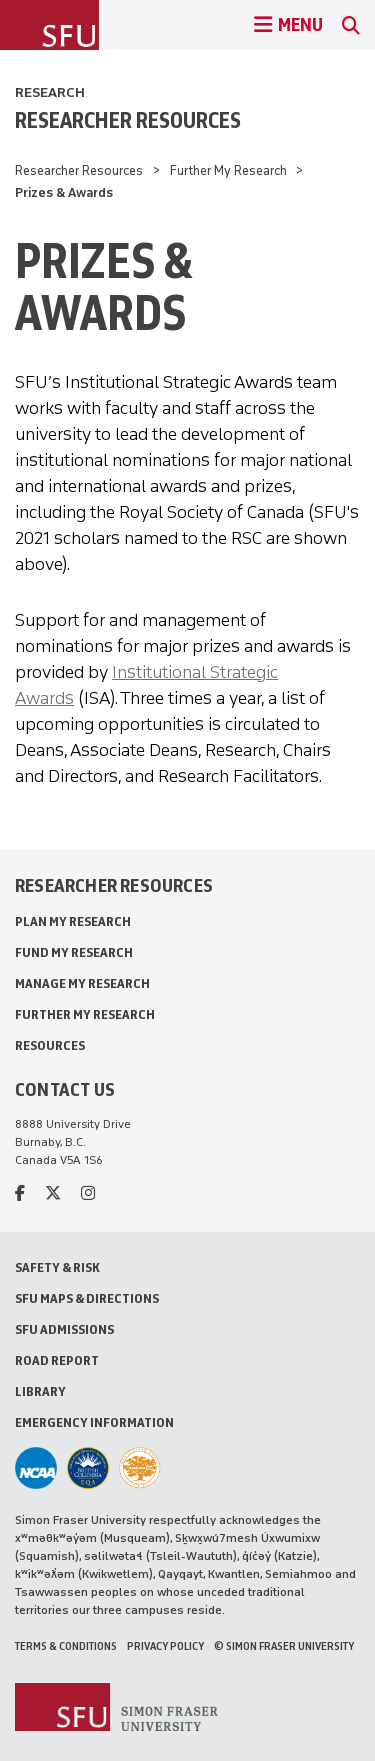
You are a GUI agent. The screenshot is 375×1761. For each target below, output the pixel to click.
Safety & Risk (57, 1267)
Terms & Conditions (66, 1646)
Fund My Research (74, 952)
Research (50, 92)
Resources (50, 1045)
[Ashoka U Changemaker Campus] (140, 1468)
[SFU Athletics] (36, 1468)
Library (40, 1391)
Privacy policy (165, 1646)
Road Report (57, 1360)
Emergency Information (94, 1422)
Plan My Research (73, 921)
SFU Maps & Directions (87, 1298)
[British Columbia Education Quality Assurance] (88, 1468)
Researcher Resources (128, 120)
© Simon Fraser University (284, 1646)
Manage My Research (82, 983)
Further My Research (228, 170)
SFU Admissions (64, 1329)
